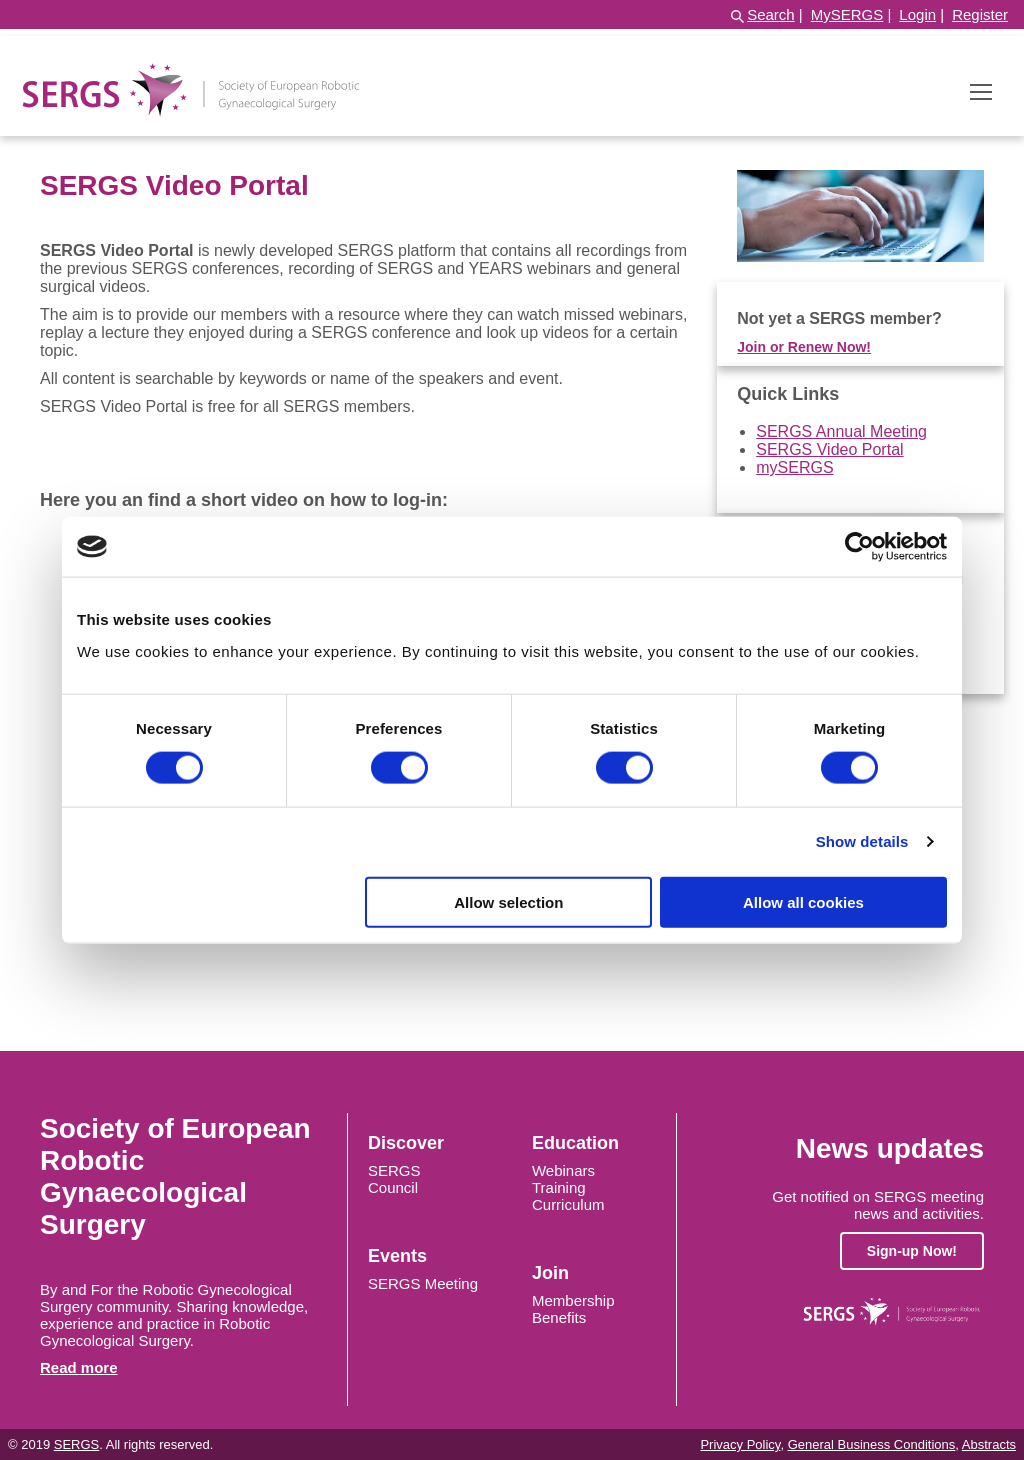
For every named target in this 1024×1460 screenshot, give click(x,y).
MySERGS (847, 14)
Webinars (563, 1170)
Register (980, 14)
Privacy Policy (740, 1444)
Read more (79, 1367)
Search (771, 14)
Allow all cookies (803, 901)
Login (917, 14)
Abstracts (989, 1444)
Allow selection (508, 901)
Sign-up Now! (912, 1251)
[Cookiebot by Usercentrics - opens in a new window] (859, 547)
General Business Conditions (872, 1444)
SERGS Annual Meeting (841, 431)
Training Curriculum (568, 1196)
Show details (862, 841)
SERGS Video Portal (829, 449)
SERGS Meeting (423, 1283)
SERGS (394, 1170)
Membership (573, 1300)
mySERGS (794, 467)
